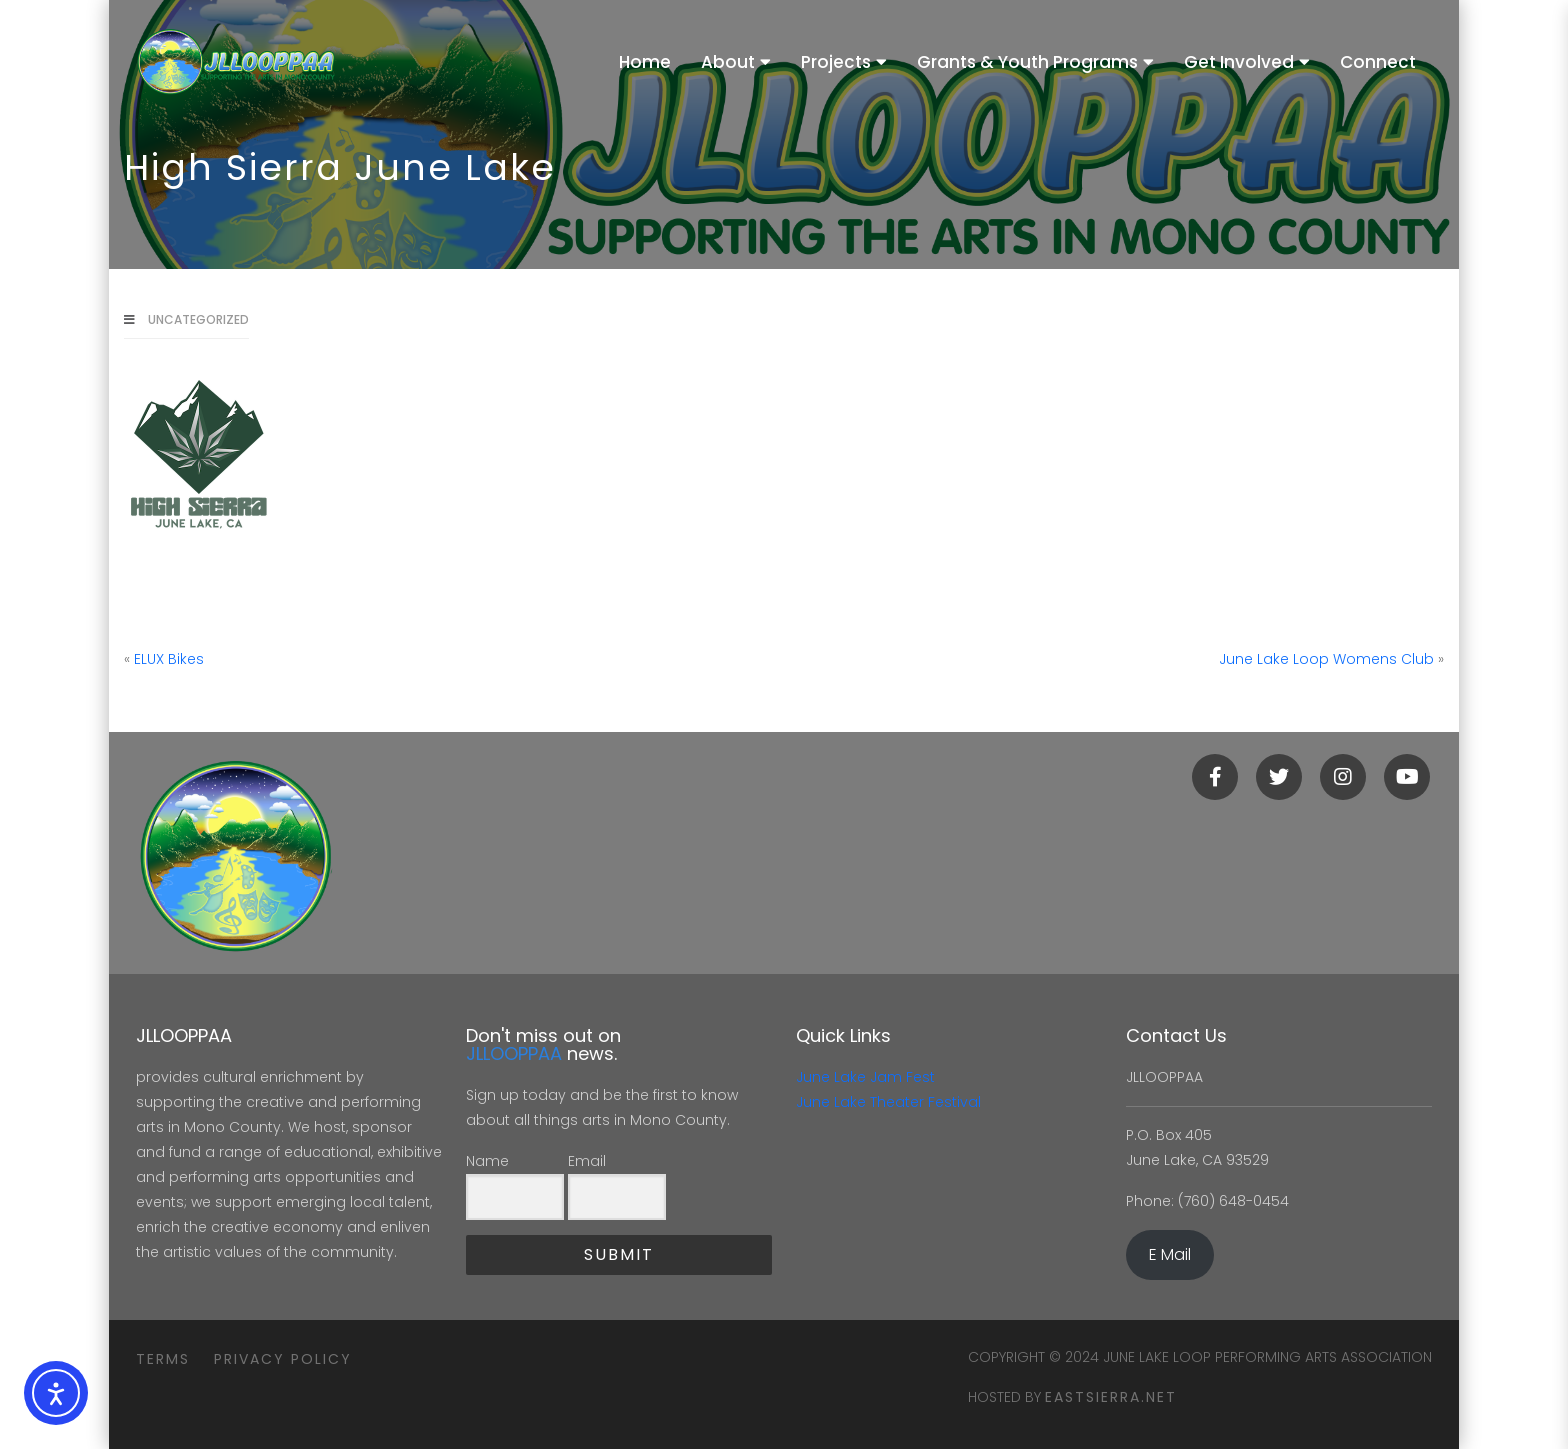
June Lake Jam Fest (865, 1077)
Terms (163, 1359)
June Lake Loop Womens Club (1326, 659)
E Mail (1170, 1254)
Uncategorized (198, 319)
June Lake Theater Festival (888, 1102)
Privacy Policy (283, 1359)
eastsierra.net (1111, 1397)
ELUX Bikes (169, 659)
